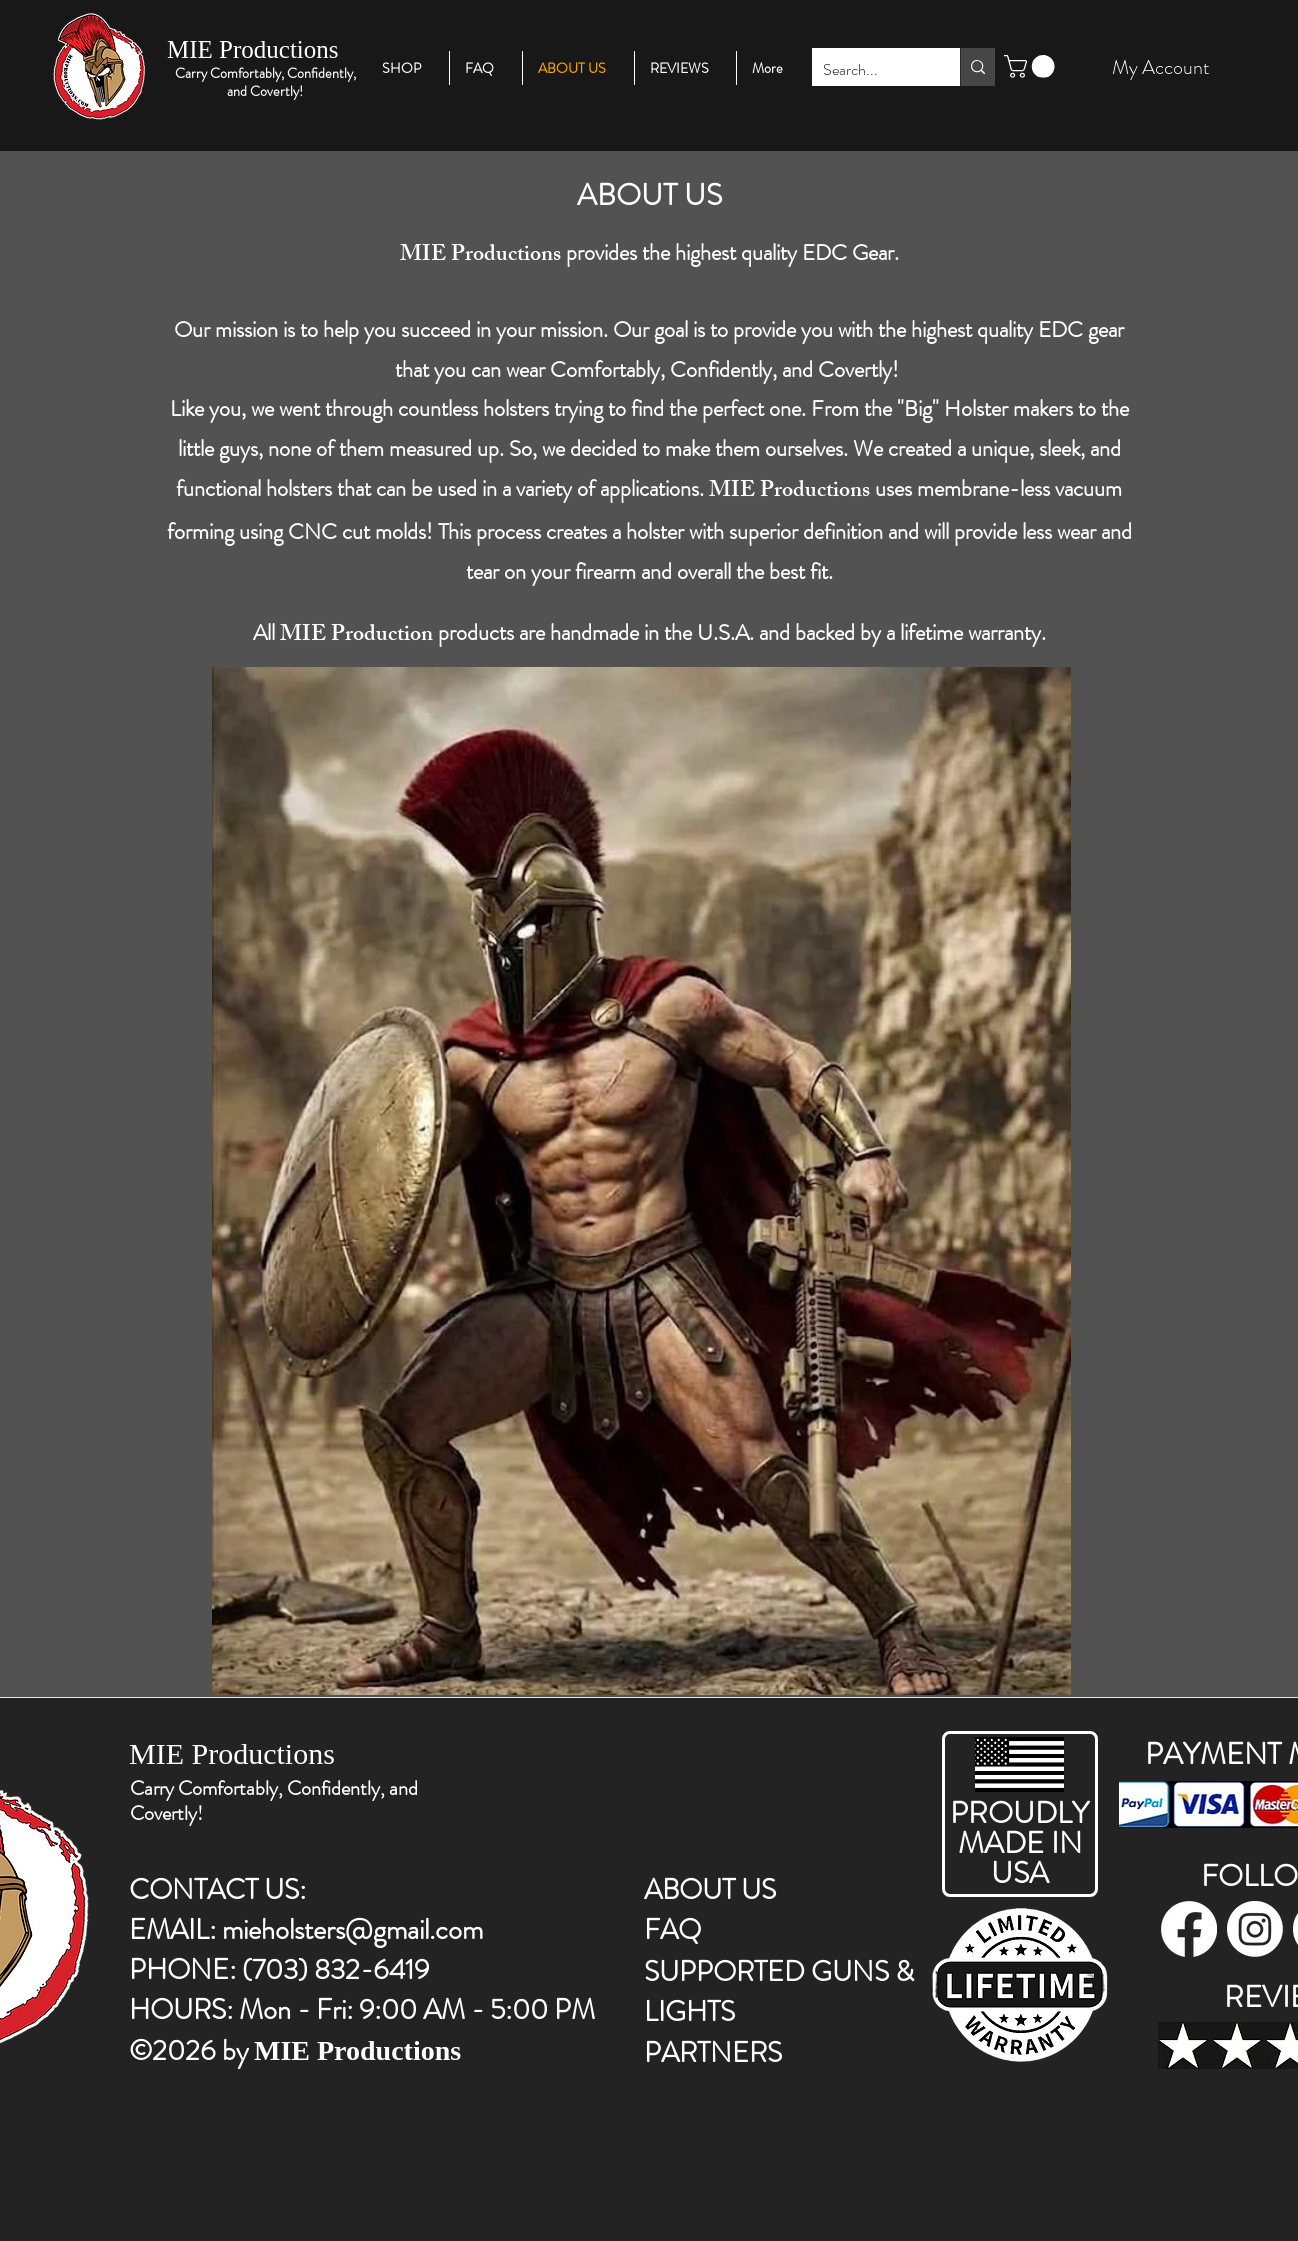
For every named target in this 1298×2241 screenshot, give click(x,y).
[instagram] (1255, 1929)
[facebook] (1189, 1929)
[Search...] (870, 70)
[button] (1032, 66)
